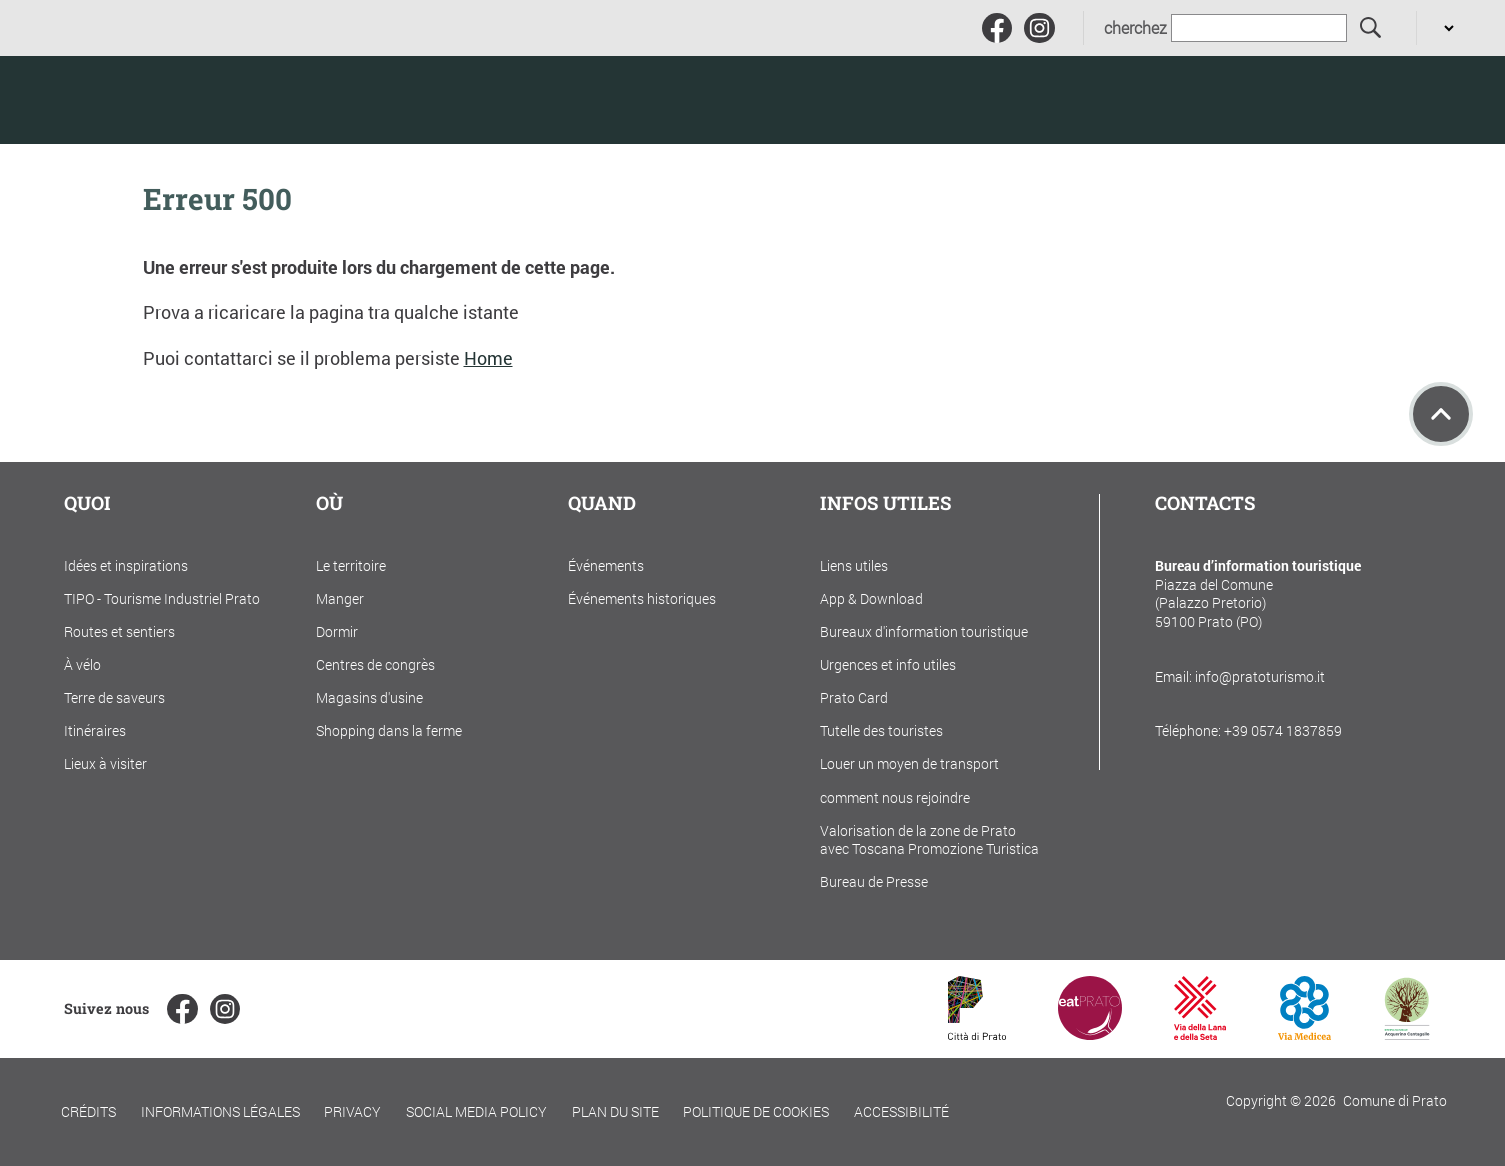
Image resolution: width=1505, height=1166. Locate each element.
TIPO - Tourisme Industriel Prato (162, 598)
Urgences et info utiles (888, 664)
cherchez (1135, 28)
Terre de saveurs (114, 697)
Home (488, 358)
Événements (606, 565)
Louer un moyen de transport (909, 763)
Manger (340, 598)
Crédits (88, 1111)
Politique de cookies (756, 1111)
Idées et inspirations (126, 565)
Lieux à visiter (105, 763)
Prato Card (854, 697)
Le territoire (351, 565)
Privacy (352, 1111)
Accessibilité (901, 1111)
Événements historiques (642, 598)
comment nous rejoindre (895, 797)
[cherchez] (1371, 28)
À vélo (82, 664)
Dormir (337, 631)
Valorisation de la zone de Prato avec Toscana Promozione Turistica (929, 840)
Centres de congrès (375, 664)
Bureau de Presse (874, 881)
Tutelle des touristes (881, 730)
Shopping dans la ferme (389, 730)
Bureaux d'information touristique (924, 631)
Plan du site (615, 1111)
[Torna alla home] (159, 100)
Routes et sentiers (119, 631)
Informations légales (220, 1111)
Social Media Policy (476, 1111)
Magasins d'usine (369, 697)
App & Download (871, 598)
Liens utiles (854, 565)
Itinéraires (95, 730)
